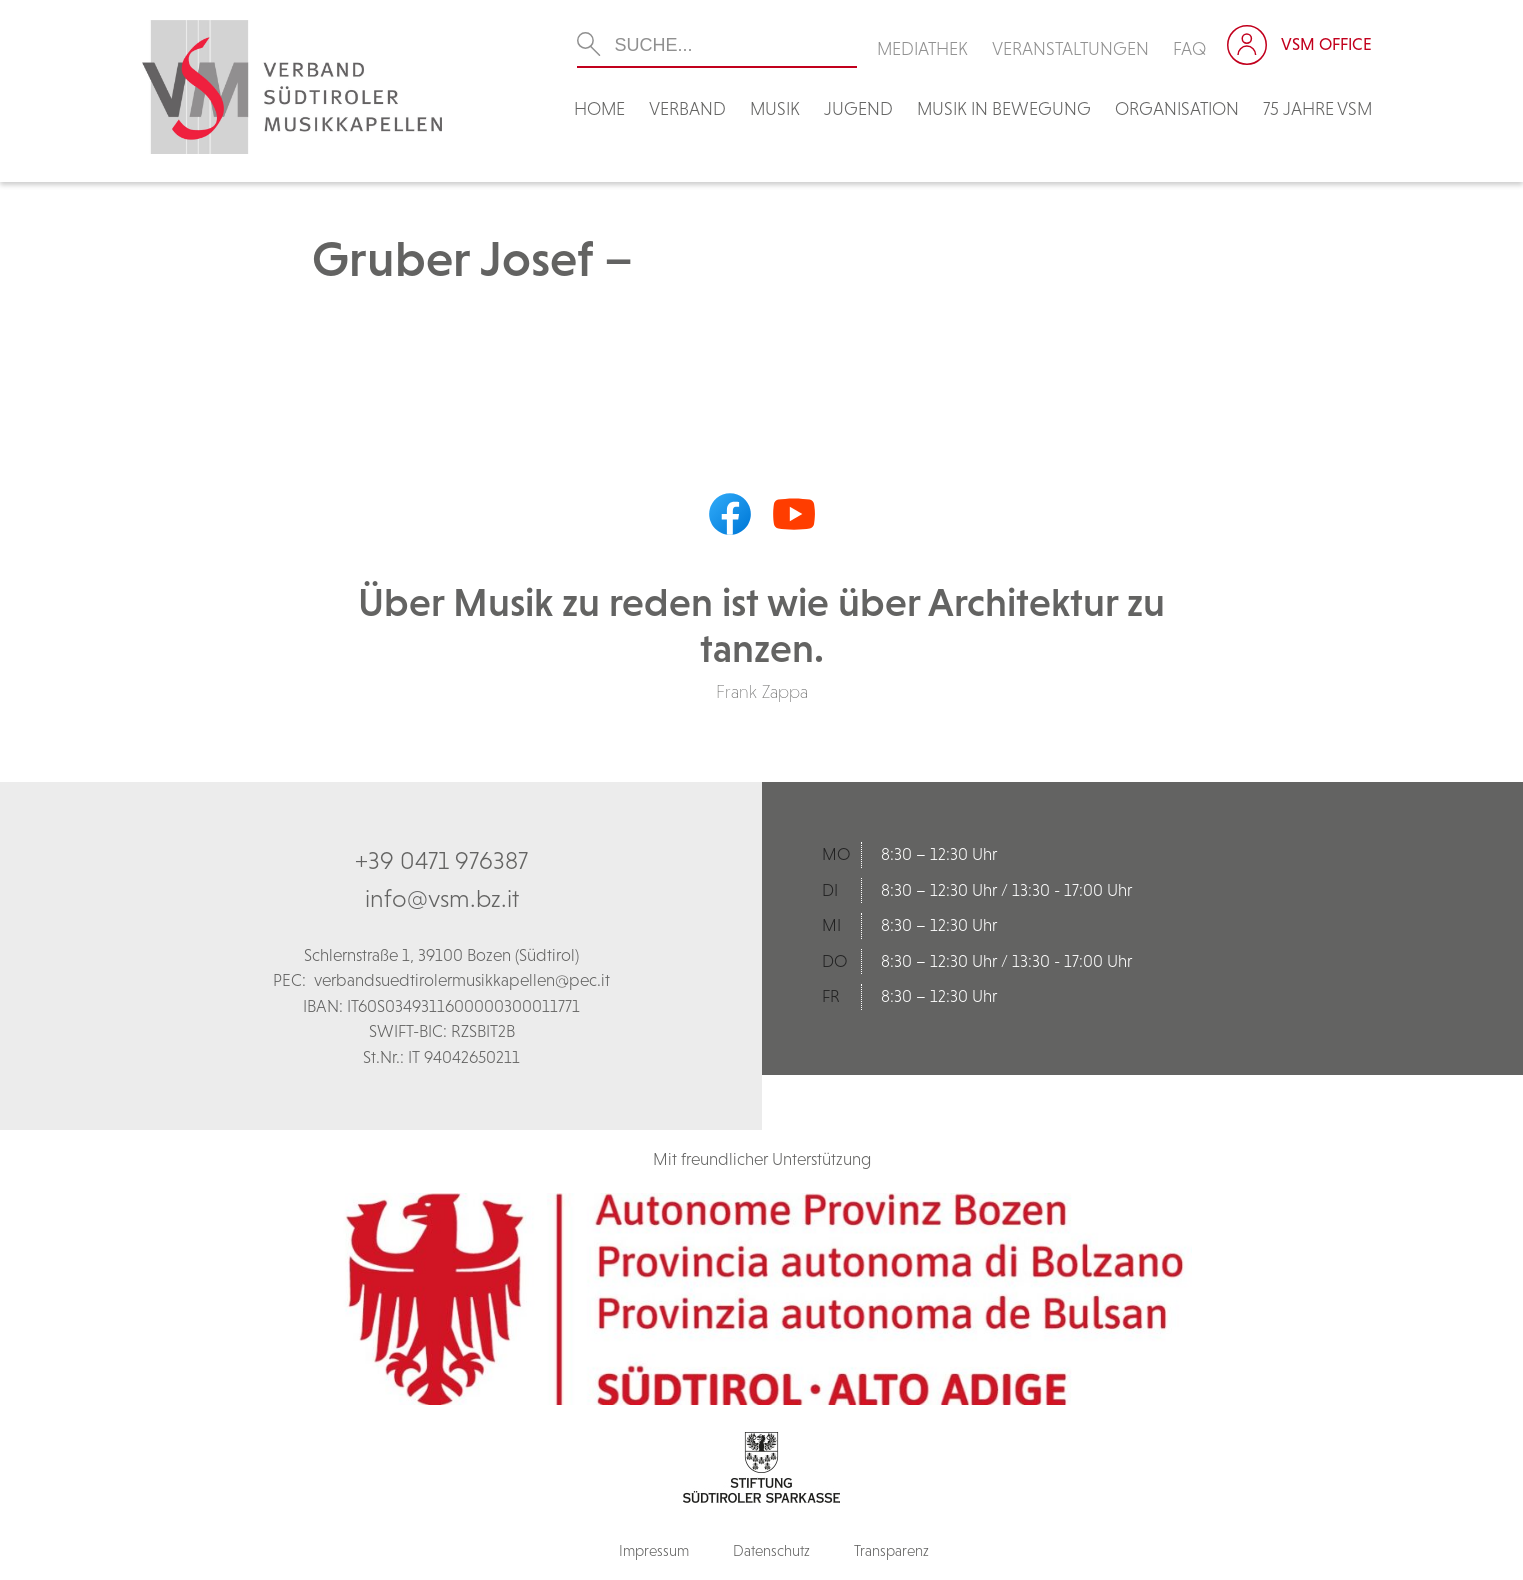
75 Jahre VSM (1317, 108)
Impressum (654, 1550)
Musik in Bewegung (1004, 108)
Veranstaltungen (1070, 48)
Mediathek (922, 48)
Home (599, 108)
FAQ (1190, 48)
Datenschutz (771, 1550)
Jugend (858, 108)
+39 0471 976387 (441, 860)
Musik (775, 108)
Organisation (1177, 108)
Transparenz (891, 1550)
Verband (687, 108)
